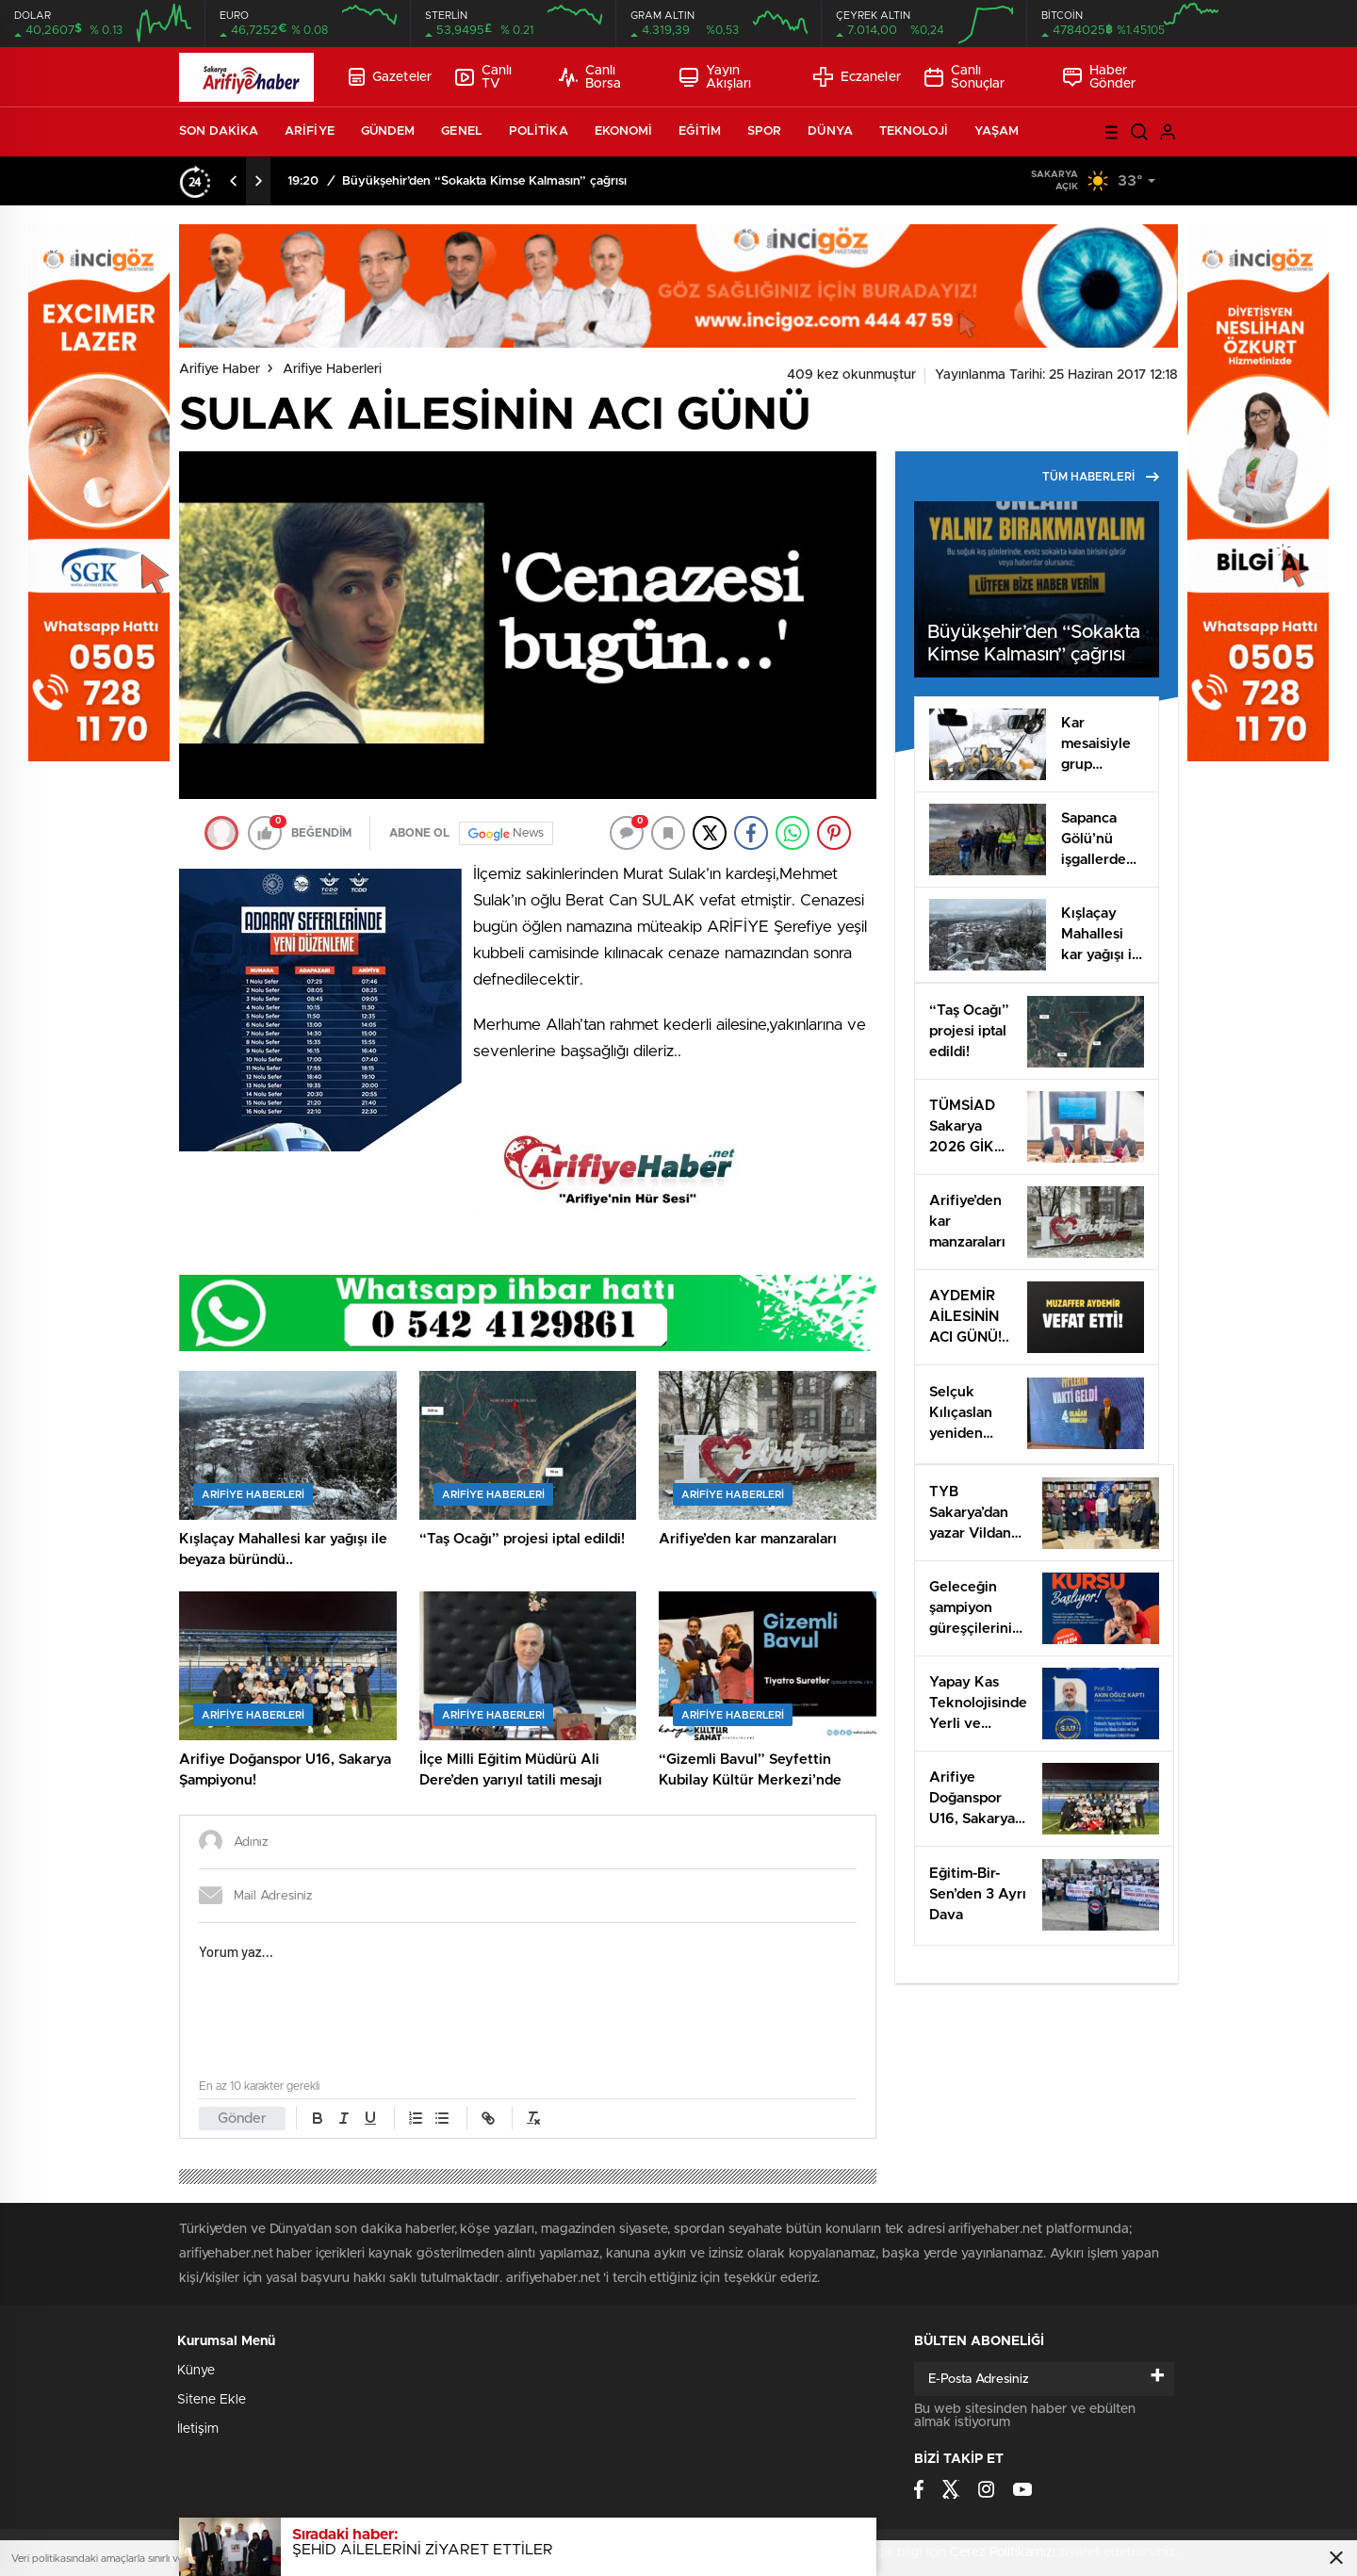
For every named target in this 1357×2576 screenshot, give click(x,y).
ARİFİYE (310, 131)
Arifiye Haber (219, 369)
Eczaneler (857, 77)
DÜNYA (830, 131)
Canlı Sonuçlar (964, 77)
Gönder (242, 2118)
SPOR (764, 131)
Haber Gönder (1099, 77)
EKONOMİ (624, 131)
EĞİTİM (699, 131)
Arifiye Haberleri (332, 369)
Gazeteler (390, 77)
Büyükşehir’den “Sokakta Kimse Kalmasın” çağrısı (484, 181)
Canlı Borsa (590, 77)
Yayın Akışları (715, 77)
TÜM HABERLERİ (1100, 476)
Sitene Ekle (211, 2399)
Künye (196, 2370)
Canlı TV (483, 77)
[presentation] (233, 180)
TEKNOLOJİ (913, 131)
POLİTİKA (538, 131)
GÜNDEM (388, 131)
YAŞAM (997, 131)
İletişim (198, 2429)
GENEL (461, 131)
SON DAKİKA (218, 131)
